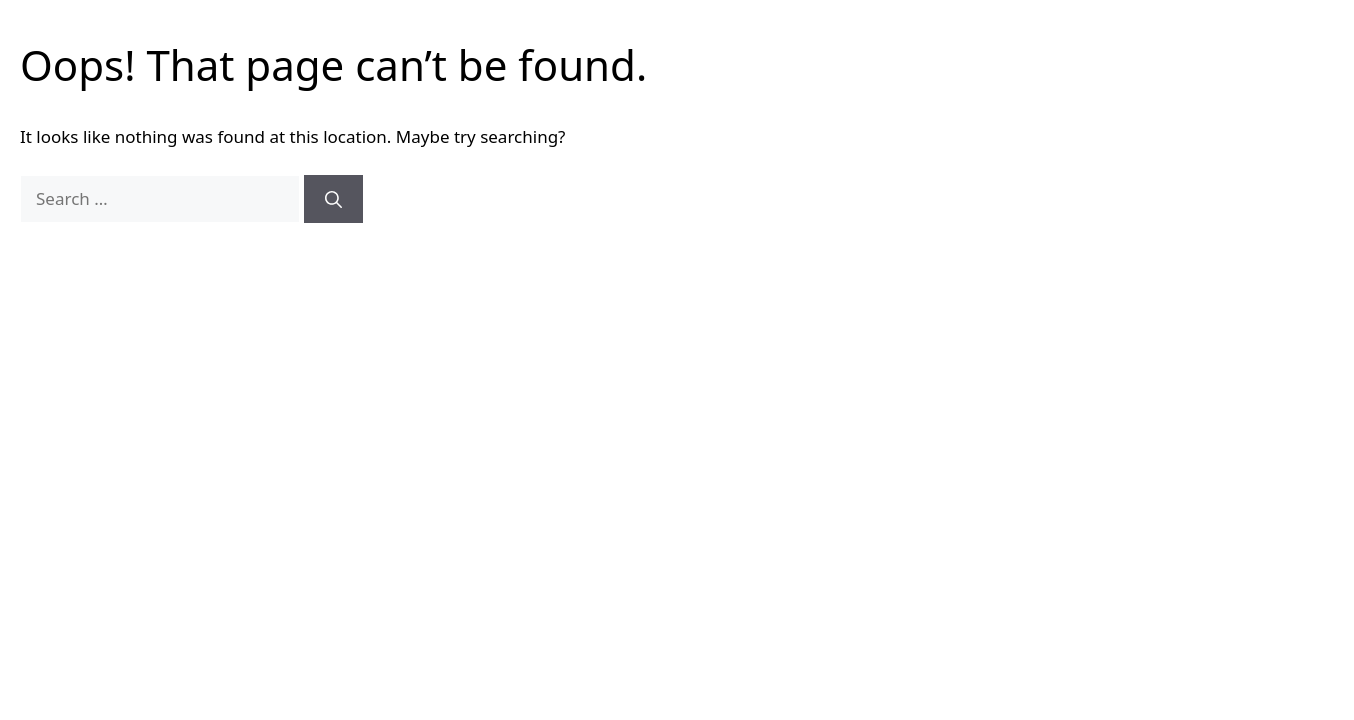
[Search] (333, 199)
